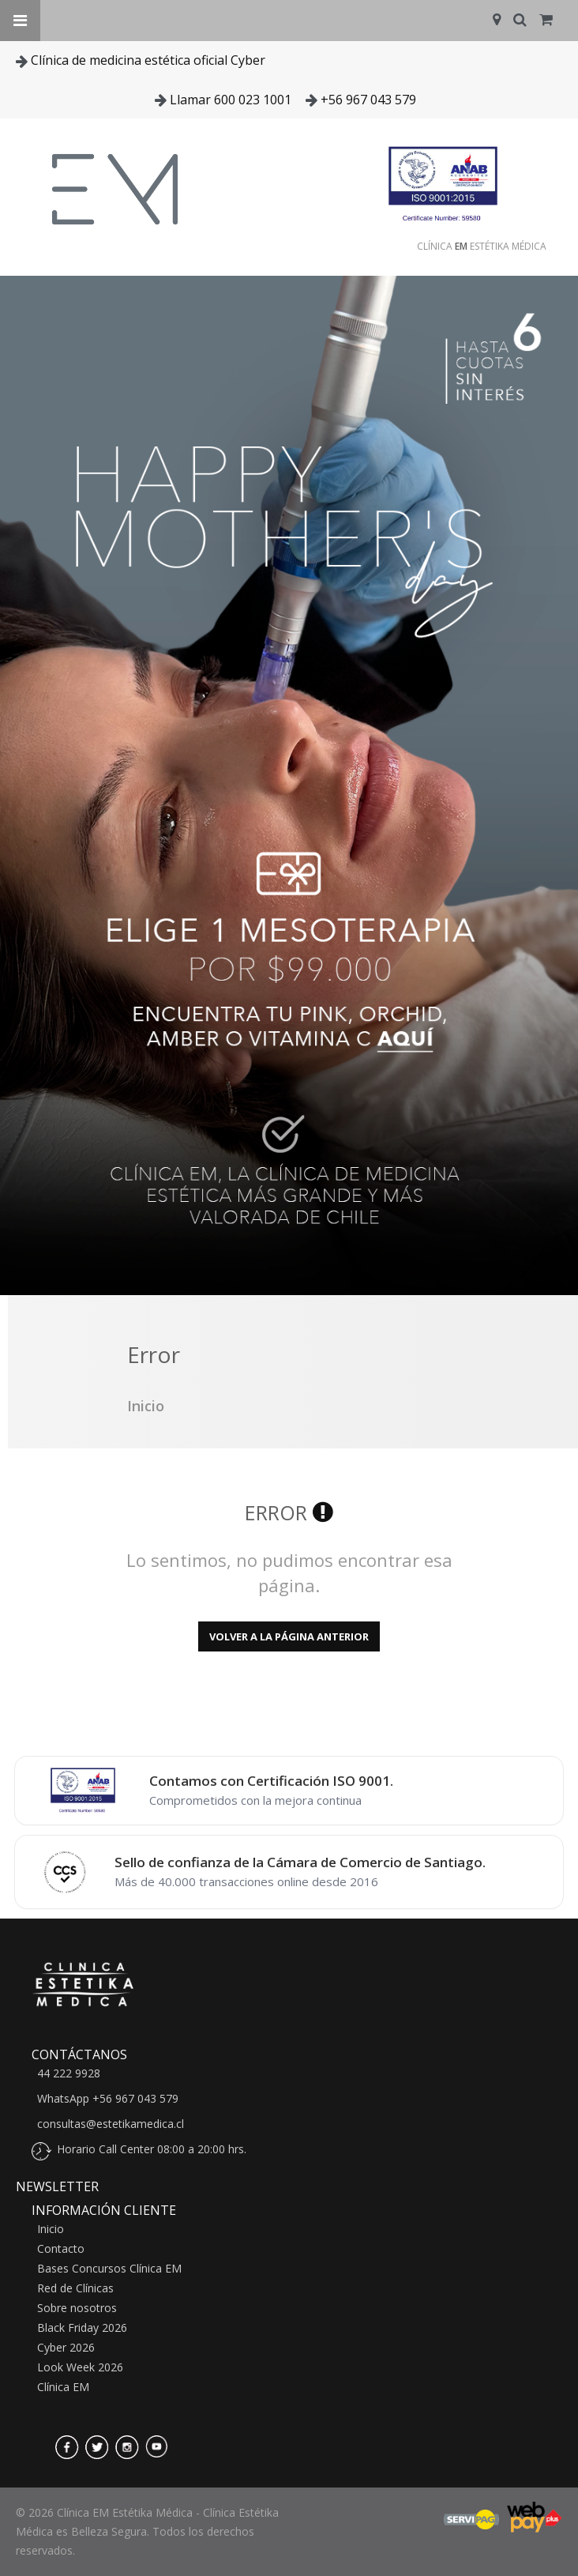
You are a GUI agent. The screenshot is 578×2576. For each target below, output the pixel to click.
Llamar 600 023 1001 (230, 99)
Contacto (60, 2249)
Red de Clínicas (75, 2288)
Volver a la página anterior (289, 1636)
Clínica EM (63, 2387)
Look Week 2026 (80, 2367)
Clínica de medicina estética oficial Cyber (148, 60)
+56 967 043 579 (368, 99)
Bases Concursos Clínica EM (109, 2269)
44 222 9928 (68, 2073)
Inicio (50, 2229)
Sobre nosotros (77, 2308)
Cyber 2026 (66, 2348)
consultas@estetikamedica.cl (110, 2124)
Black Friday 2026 (82, 2328)
